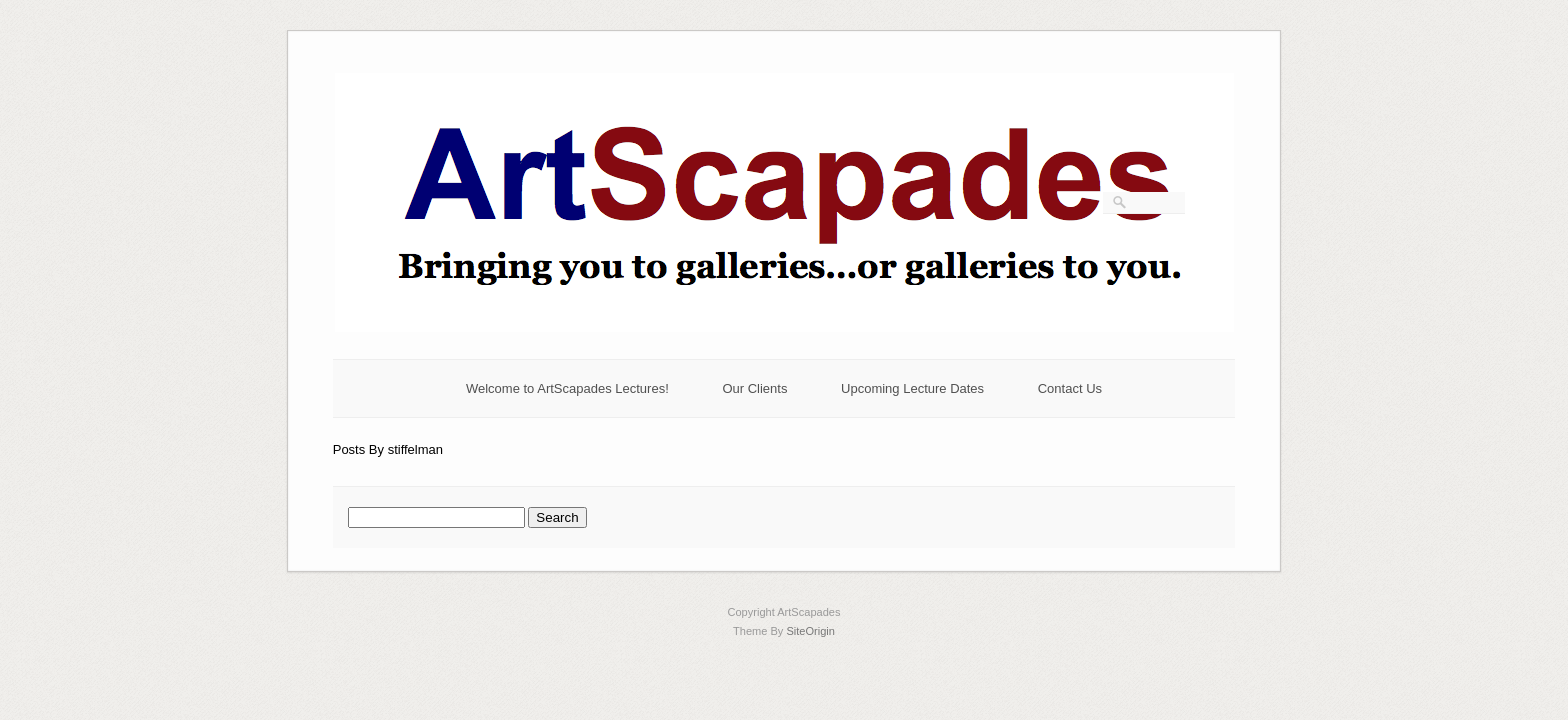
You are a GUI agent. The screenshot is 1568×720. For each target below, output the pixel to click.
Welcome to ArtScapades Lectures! (567, 388)
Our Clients (754, 388)
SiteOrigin (810, 631)
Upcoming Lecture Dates (912, 388)
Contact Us (1070, 388)
